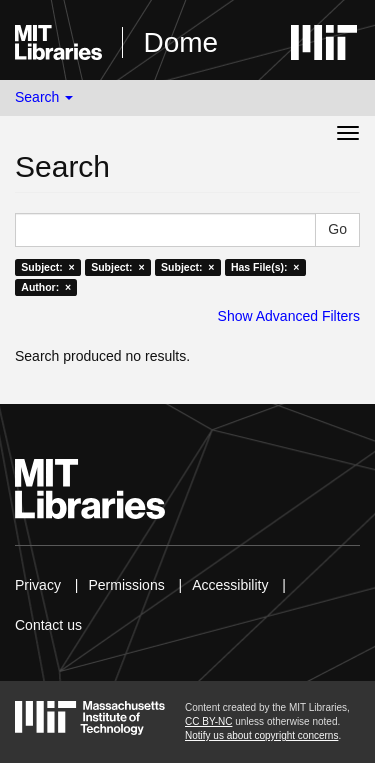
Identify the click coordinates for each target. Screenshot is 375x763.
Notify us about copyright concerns (261, 735)
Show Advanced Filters (289, 316)
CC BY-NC (208, 721)
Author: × (46, 287)
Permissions (126, 585)
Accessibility (230, 585)
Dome (180, 42)
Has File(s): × (265, 267)
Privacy (38, 585)
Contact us (48, 625)
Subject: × (47, 267)
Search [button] (44, 97)
